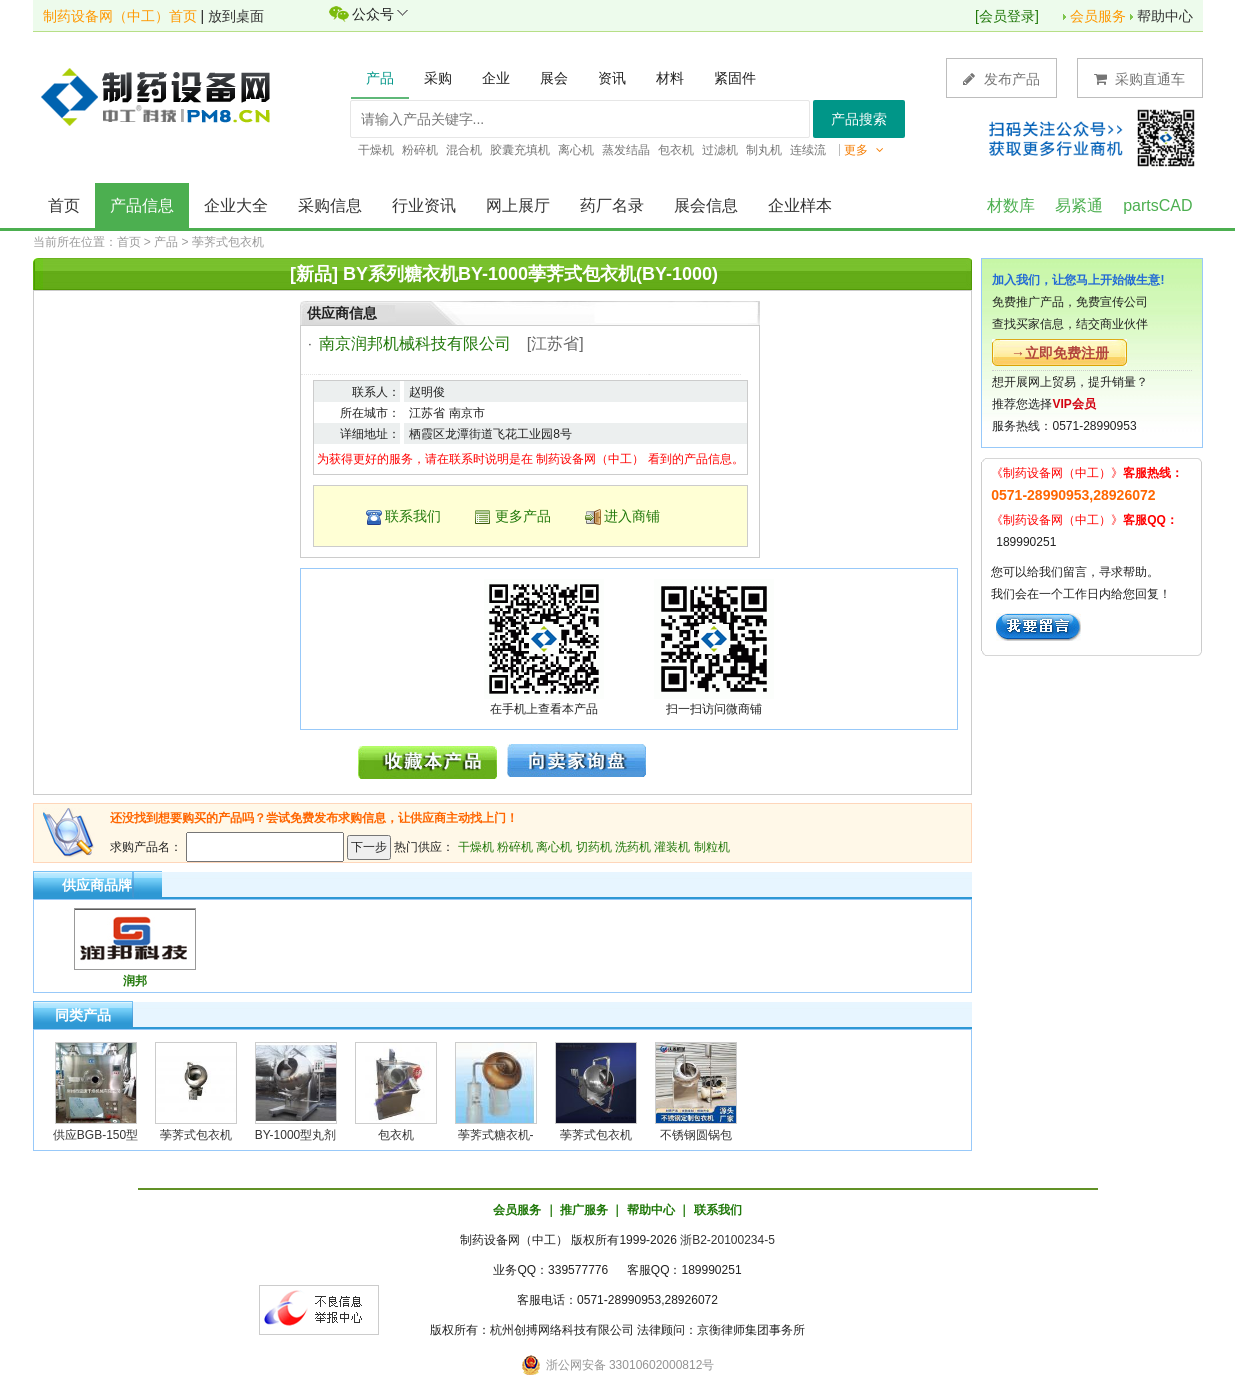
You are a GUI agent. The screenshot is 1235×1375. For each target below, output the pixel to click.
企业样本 (800, 205)
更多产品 (523, 516)
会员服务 (1098, 16)
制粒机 (712, 847)
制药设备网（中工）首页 (120, 16)
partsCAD (1157, 205)
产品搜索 (859, 119)
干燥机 (476, 847)
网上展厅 (518, 205)
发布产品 (1001, 78)
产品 (166, 242)
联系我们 (413, 516)
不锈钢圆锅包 (696, 1135)
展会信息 (706, 205)
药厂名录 (612, 205)
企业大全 (236, 205)
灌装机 (672, 847)
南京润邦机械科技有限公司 (415, 343)
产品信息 (142, 205)
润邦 (135, 981)
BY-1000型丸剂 (296, 1135)
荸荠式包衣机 (228, 242)
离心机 (554, 847)
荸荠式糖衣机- (496, 1135)
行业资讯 (424, 205)
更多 (864, 150)
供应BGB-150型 (95, 1135)
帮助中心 (1165, 16)
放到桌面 (236, 16)
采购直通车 (1140, 78)
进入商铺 (632, 516)
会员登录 (1007, 16)
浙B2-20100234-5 (727, 1240)
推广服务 (584, 1210)
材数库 (1011, 205)
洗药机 (633, 847)
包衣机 (396, 1135)
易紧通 (1079, 205)
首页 (64, 205)
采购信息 (330, 205)
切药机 (594, 847)
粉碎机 (515, 847)
